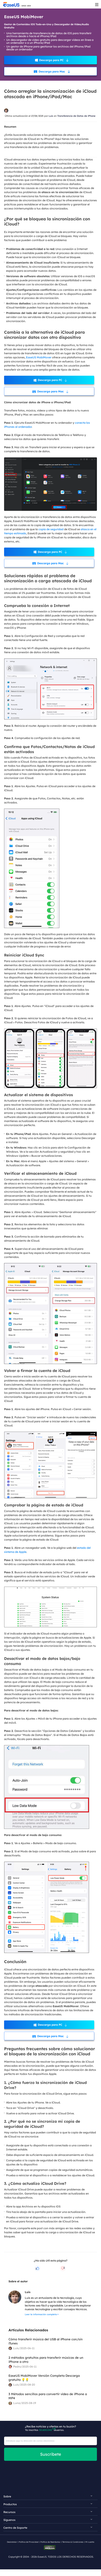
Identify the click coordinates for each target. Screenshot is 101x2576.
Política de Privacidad (28, 2542)
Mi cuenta (89, 2542)
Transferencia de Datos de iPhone (76, 115)
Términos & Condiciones (72, 2542)
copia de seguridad (50, 529)
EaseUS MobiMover (38, 357)
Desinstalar (12, 2542)
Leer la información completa (41, 2314)
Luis (51, 115)
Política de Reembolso (50, 2542)
